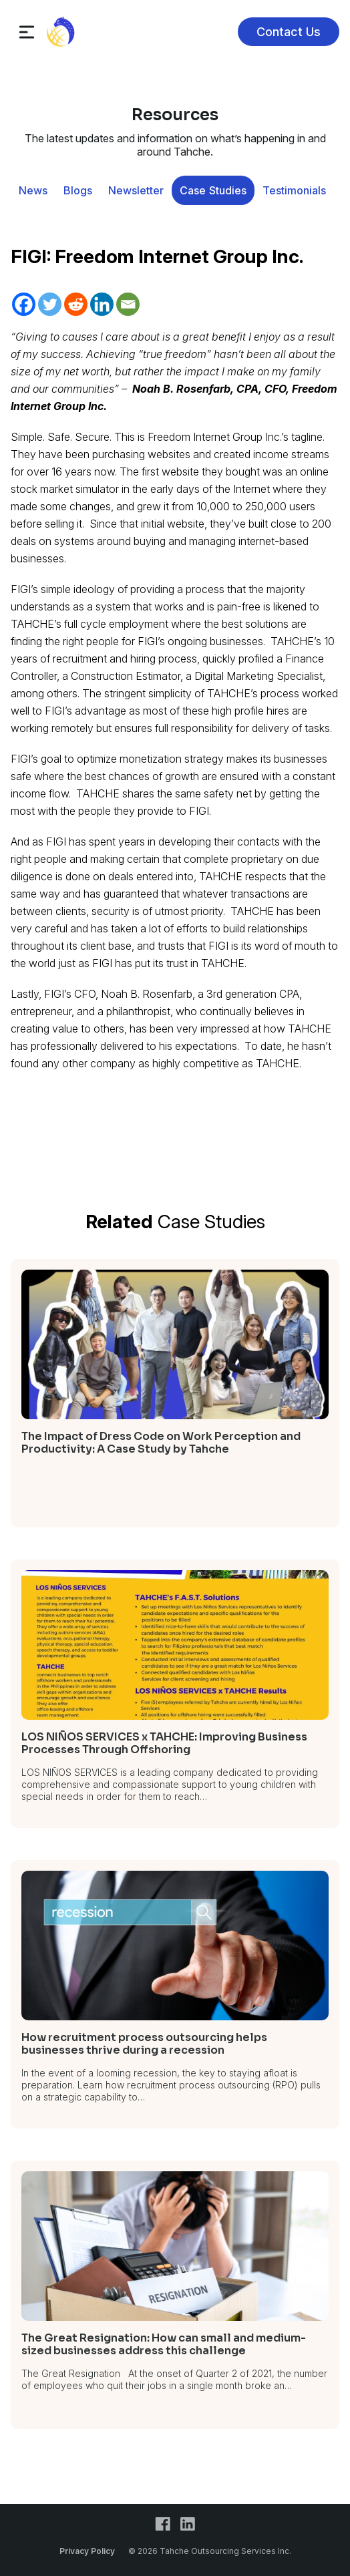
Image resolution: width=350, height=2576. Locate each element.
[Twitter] (49, 304)
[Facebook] (23, 304)
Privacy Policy (87, 2551)
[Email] (128, 304)
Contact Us (288, 32)
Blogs (77, 190)
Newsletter (136, 190)
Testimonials (294, 190)
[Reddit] (76, 304)
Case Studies (213, 190)
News (33, 190)
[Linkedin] (102, 304)
